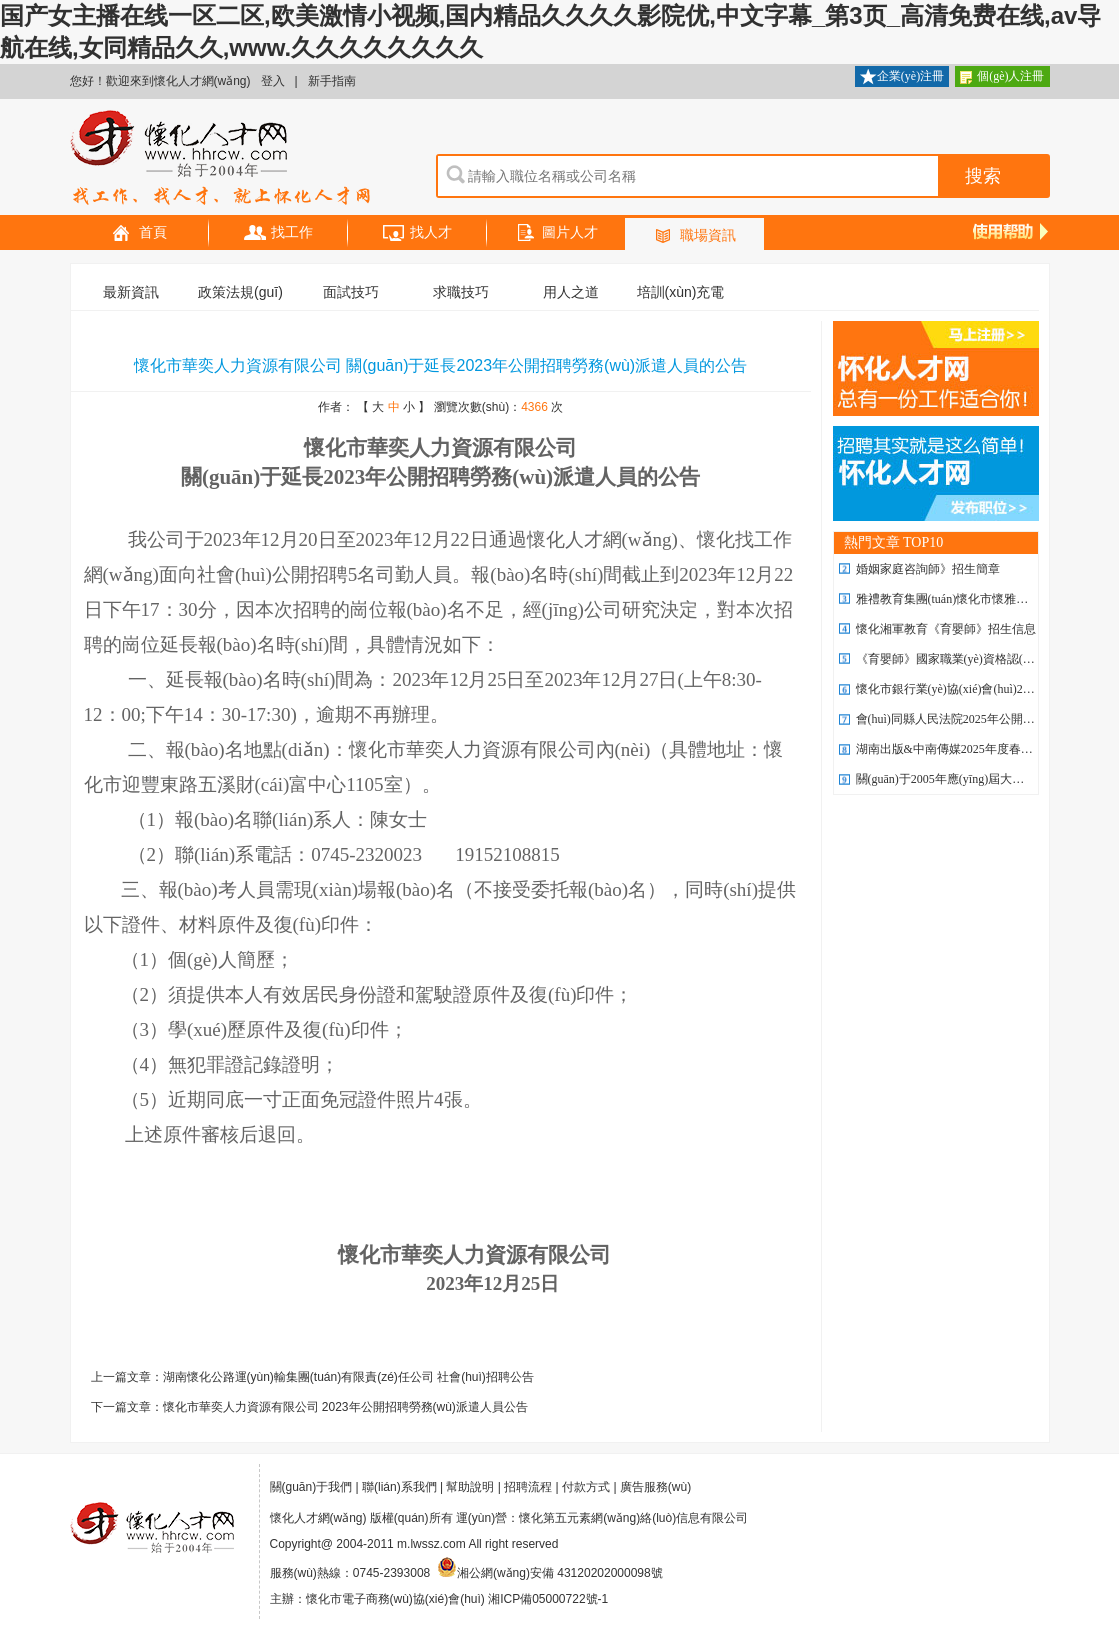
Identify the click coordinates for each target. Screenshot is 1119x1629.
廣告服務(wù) (655, 1487)
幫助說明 (470, 1487)
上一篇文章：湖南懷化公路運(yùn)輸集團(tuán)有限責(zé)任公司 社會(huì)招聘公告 (312, 1377)
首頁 (139, 233)
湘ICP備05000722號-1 (548, 1599)
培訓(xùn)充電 (681, 292)
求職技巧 (461, 292)
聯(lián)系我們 (399, 1487)
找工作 (278, 233)
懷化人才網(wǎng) (221, 159)
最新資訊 (131, 292)
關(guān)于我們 (311, 1487)
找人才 (417, 233)
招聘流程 (528, 1487)
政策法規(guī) (240, 292)
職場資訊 (694, 236)
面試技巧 (351, 292)
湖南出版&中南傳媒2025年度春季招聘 (956, 749)
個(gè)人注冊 (1002, 77)
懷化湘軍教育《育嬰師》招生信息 (946, 629)
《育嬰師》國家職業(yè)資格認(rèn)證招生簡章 (979, 659)
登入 (273, 81)
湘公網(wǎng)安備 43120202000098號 (550, 1573)
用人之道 (571, 292)
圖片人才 (556, 233)
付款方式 (586, 1487)
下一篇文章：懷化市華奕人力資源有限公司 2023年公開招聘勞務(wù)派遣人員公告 (309, 1407)
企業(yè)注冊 (902, 77)
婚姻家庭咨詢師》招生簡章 (928, 569)
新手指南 (332, 81)
